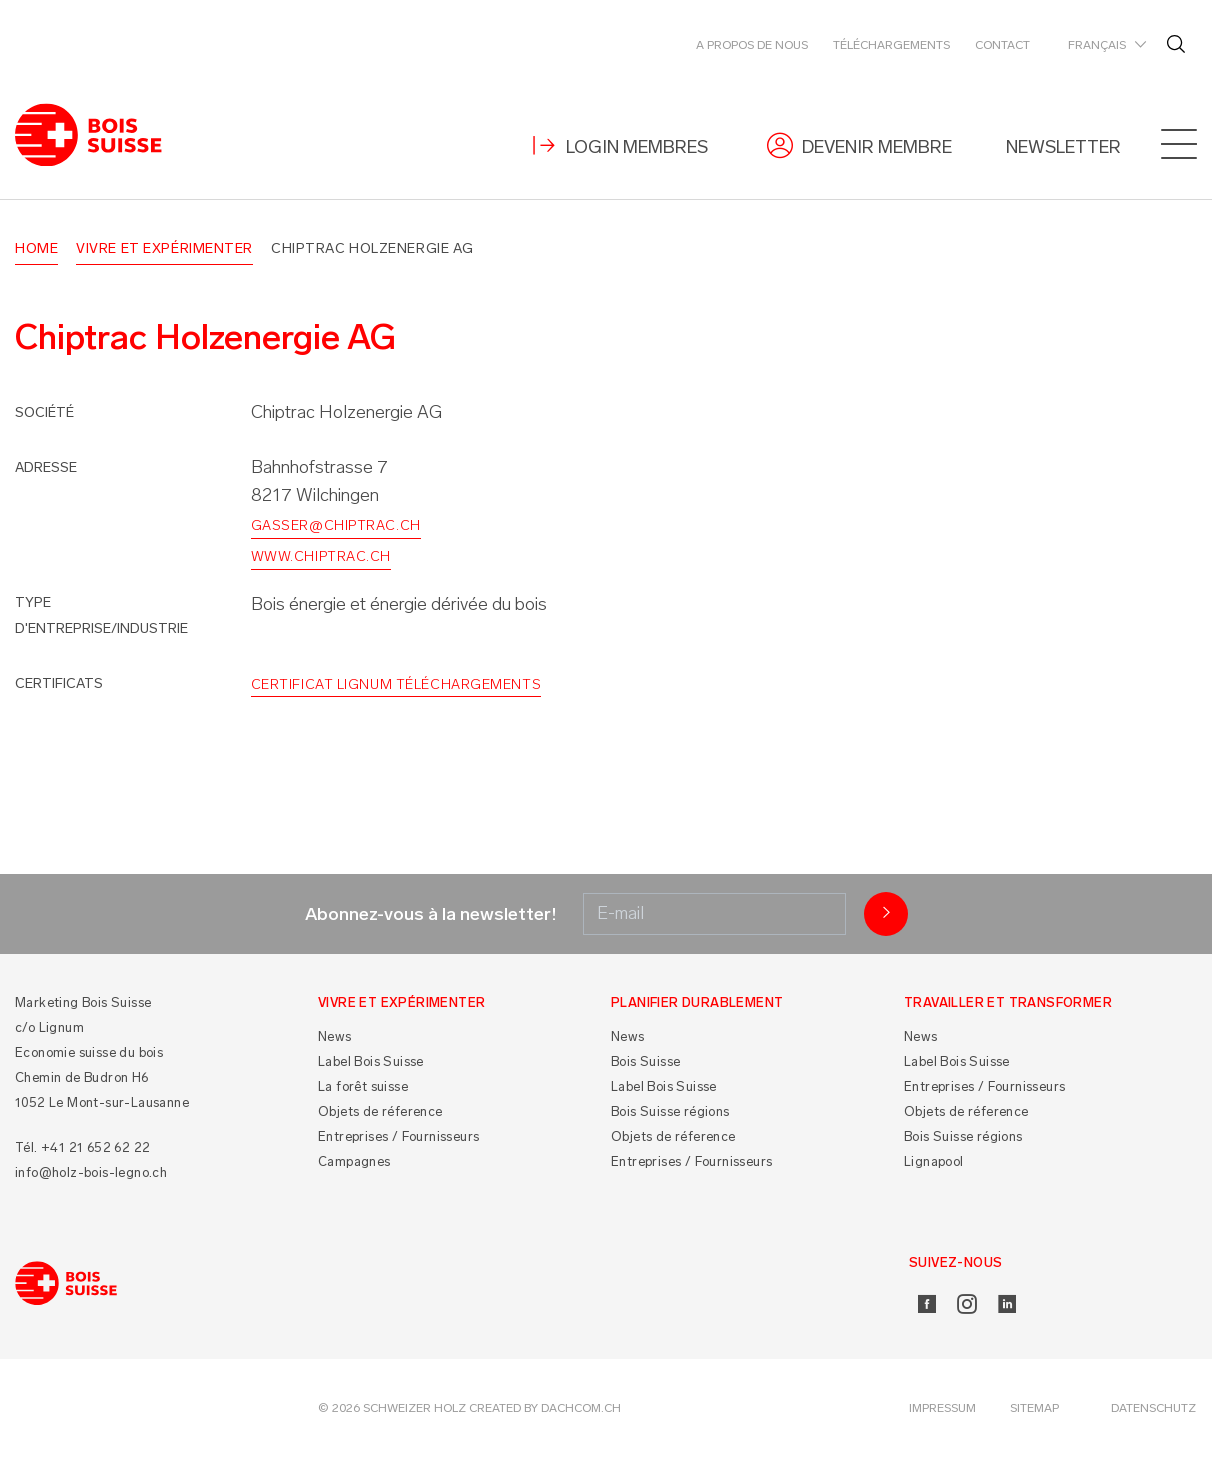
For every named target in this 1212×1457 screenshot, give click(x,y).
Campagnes (354, 1161)
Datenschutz (1153, 1408)
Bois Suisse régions (670, 1111)
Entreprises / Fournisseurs (398, 1136)
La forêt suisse (363, 1086)
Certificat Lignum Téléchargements (396, 684)
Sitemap (1034, 1408)
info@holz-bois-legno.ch (91, 1172)
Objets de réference (380, 1111)
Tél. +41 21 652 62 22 (82, 1147)
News (335, 1036)
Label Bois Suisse (371, 1061)
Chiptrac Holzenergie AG (372, 248)
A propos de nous (752, 45)
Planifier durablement (697, 1002)
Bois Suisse (645, 1061)
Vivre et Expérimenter (164, 248)
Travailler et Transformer (1008, 1002)
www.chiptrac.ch (321, 556)
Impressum (942, 1408)
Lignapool (934, 1161)
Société (44, 412)
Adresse (46, 467)
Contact (1002, 45)
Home (36, 248)
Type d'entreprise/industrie (101, 615)
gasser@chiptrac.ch (336, 526)
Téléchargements (891, 45)
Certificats (59, 683)
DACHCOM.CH (581, 1408)
